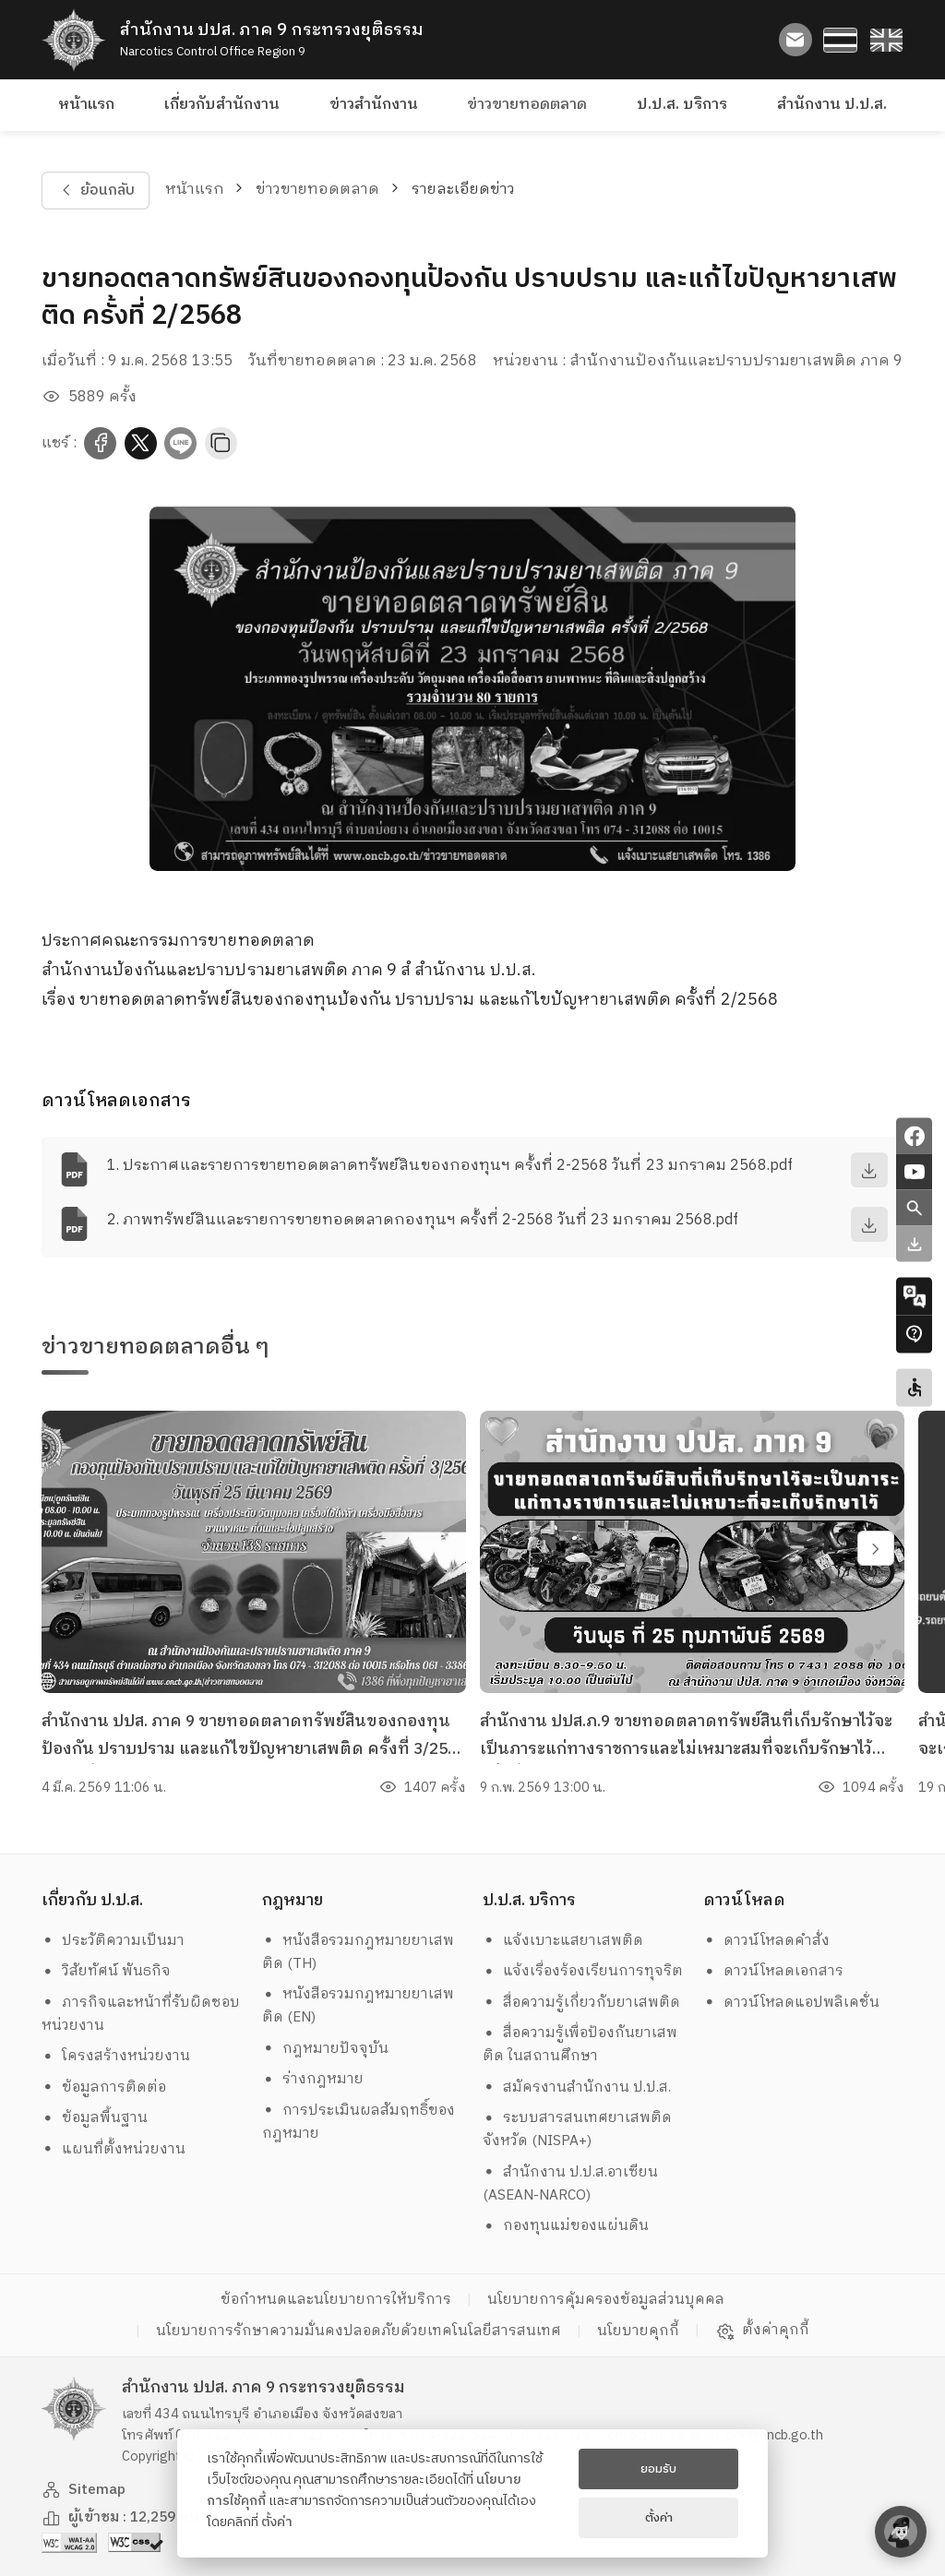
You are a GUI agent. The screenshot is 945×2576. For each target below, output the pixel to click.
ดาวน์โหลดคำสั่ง (767, 1940)
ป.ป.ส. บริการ (682, 104)
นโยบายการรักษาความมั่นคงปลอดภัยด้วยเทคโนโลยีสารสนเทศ (358, 2331)
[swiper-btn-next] (875, 1548)
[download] (869, 1169)
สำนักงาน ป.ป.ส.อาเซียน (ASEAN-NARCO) (571, 2184)
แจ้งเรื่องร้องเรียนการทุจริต (583, 1971)
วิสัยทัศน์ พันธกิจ (107, 1971)
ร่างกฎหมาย (313, 2079)
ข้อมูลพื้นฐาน (95, 2117)
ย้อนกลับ (95, 190)
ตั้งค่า (277, 2522)
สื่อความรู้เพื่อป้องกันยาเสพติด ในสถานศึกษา (580, 2044)
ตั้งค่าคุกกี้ (762, 2330)
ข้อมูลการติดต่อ (104, 2087)
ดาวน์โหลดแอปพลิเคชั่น (791, 2002)
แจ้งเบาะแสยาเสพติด (563, 1940)
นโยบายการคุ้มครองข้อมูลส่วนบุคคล (605, 2299)
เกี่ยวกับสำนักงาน (222, 104)
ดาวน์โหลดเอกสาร (773, 1971)
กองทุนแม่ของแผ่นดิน (566, 2225)
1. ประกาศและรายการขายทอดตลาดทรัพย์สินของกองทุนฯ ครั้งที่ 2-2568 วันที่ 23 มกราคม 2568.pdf (450, 1165)
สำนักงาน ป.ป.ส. (832, 104)
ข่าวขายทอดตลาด (527, 104)
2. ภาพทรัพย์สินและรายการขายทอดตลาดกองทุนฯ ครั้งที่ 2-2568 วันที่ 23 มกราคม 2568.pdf (422, 1220)
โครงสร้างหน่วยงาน (116, 2056)
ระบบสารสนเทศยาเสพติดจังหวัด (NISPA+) (578, 2129)
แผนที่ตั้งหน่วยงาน (114, 2149)
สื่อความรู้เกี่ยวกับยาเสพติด (582, 2002)
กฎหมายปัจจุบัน (325, 2048)
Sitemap (84, 2489)
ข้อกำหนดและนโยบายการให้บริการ (336, 2299)
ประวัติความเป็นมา (113, 1940)
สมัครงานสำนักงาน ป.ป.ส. (577, 2087)
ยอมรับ (658, 2469)
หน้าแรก (86, 104)
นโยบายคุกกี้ (638, 2331)
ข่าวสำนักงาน (373, 104)
